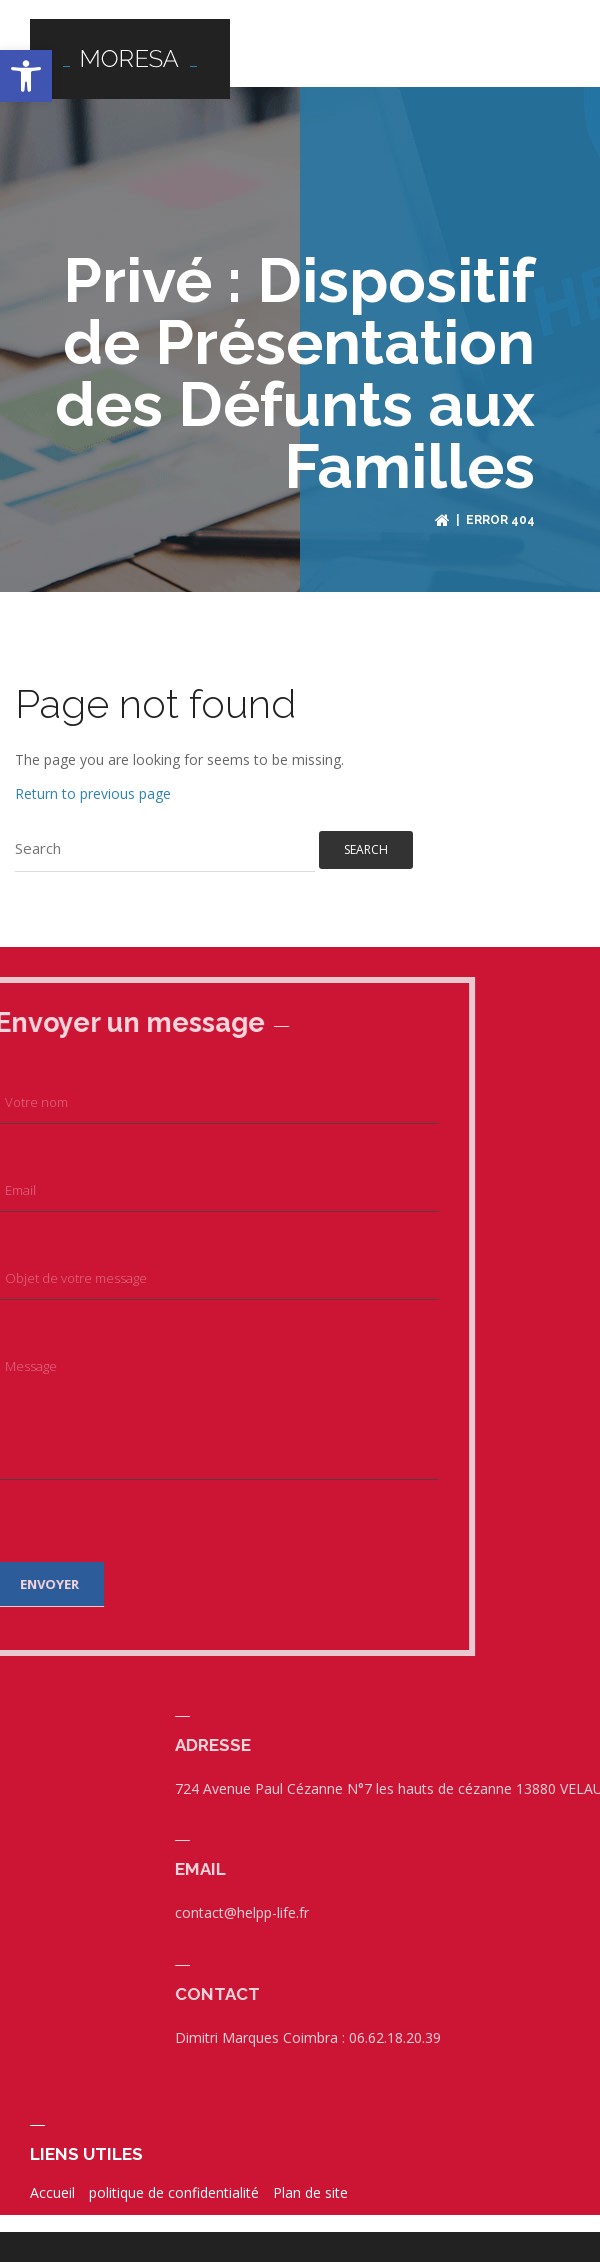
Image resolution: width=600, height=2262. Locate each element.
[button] (26, 76)
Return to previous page (93, 782)
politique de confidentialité (174, 2182)
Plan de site (310, 2182)
